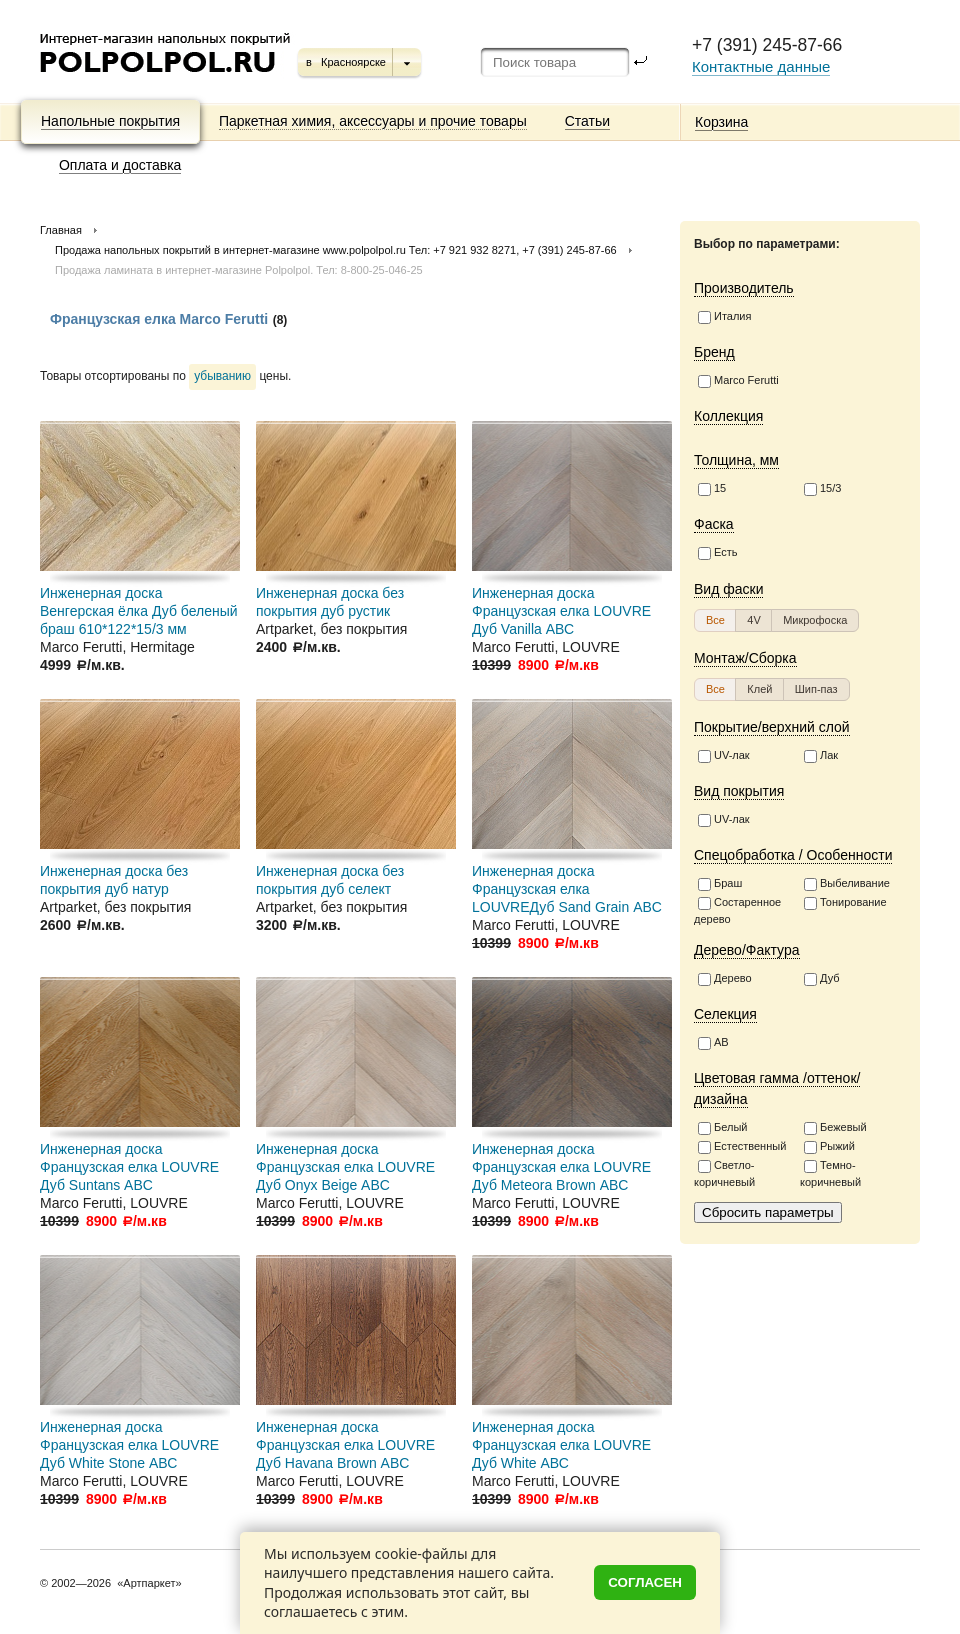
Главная (61, 230)
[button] (715, 620)
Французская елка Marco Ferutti (159, 319)
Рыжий (829, 1147)
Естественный (742, 1147)
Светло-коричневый (724, 1173)
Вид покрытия (739, 791)
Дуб (822, 979)
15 (712, 489)
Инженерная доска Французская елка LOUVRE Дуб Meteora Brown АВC (561, 1167)
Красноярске (353, 62)
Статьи (587, 121)
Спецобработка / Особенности (793, 855)
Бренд (714, 352)
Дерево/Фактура (747, 950)
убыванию (222, 376)
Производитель (744, 288)
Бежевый (835, 1128)
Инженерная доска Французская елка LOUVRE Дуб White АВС (561, 1445)
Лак (821, 756)
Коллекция (728, 416)
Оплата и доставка (120, 165)
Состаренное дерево (737, 910)
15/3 (822, 489)
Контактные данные (761, 66)
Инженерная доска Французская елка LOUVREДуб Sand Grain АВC (567, 889)
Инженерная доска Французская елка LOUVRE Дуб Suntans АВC (129, 1167)
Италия (724, 317)
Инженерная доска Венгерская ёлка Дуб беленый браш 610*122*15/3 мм (139, 611)
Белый (722, 1128)
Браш (720, 884)
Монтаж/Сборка (745, 658)
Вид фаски (728, 589)
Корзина (721, 122)
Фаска (714, 524)
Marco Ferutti (738, 381)
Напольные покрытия (110, 121)
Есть (717, 553)
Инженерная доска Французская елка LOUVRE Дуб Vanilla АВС (561, 611)
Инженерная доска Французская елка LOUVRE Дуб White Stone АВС (129, 1445)
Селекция (725, 1014)
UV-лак (724, 756)
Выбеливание (847, 884)
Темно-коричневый (830, 1173)
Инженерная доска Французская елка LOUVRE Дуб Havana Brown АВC (345, 1445)
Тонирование (845, 903)
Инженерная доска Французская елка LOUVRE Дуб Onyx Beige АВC (345, 1167)
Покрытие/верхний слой (772, 727)
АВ (713, 1043)
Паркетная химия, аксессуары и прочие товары (373, 121)
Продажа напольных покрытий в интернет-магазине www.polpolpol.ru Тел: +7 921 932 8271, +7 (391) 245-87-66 (336, 250)
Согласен (645, 1582)
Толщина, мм (736, 460)
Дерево (725, 979)
